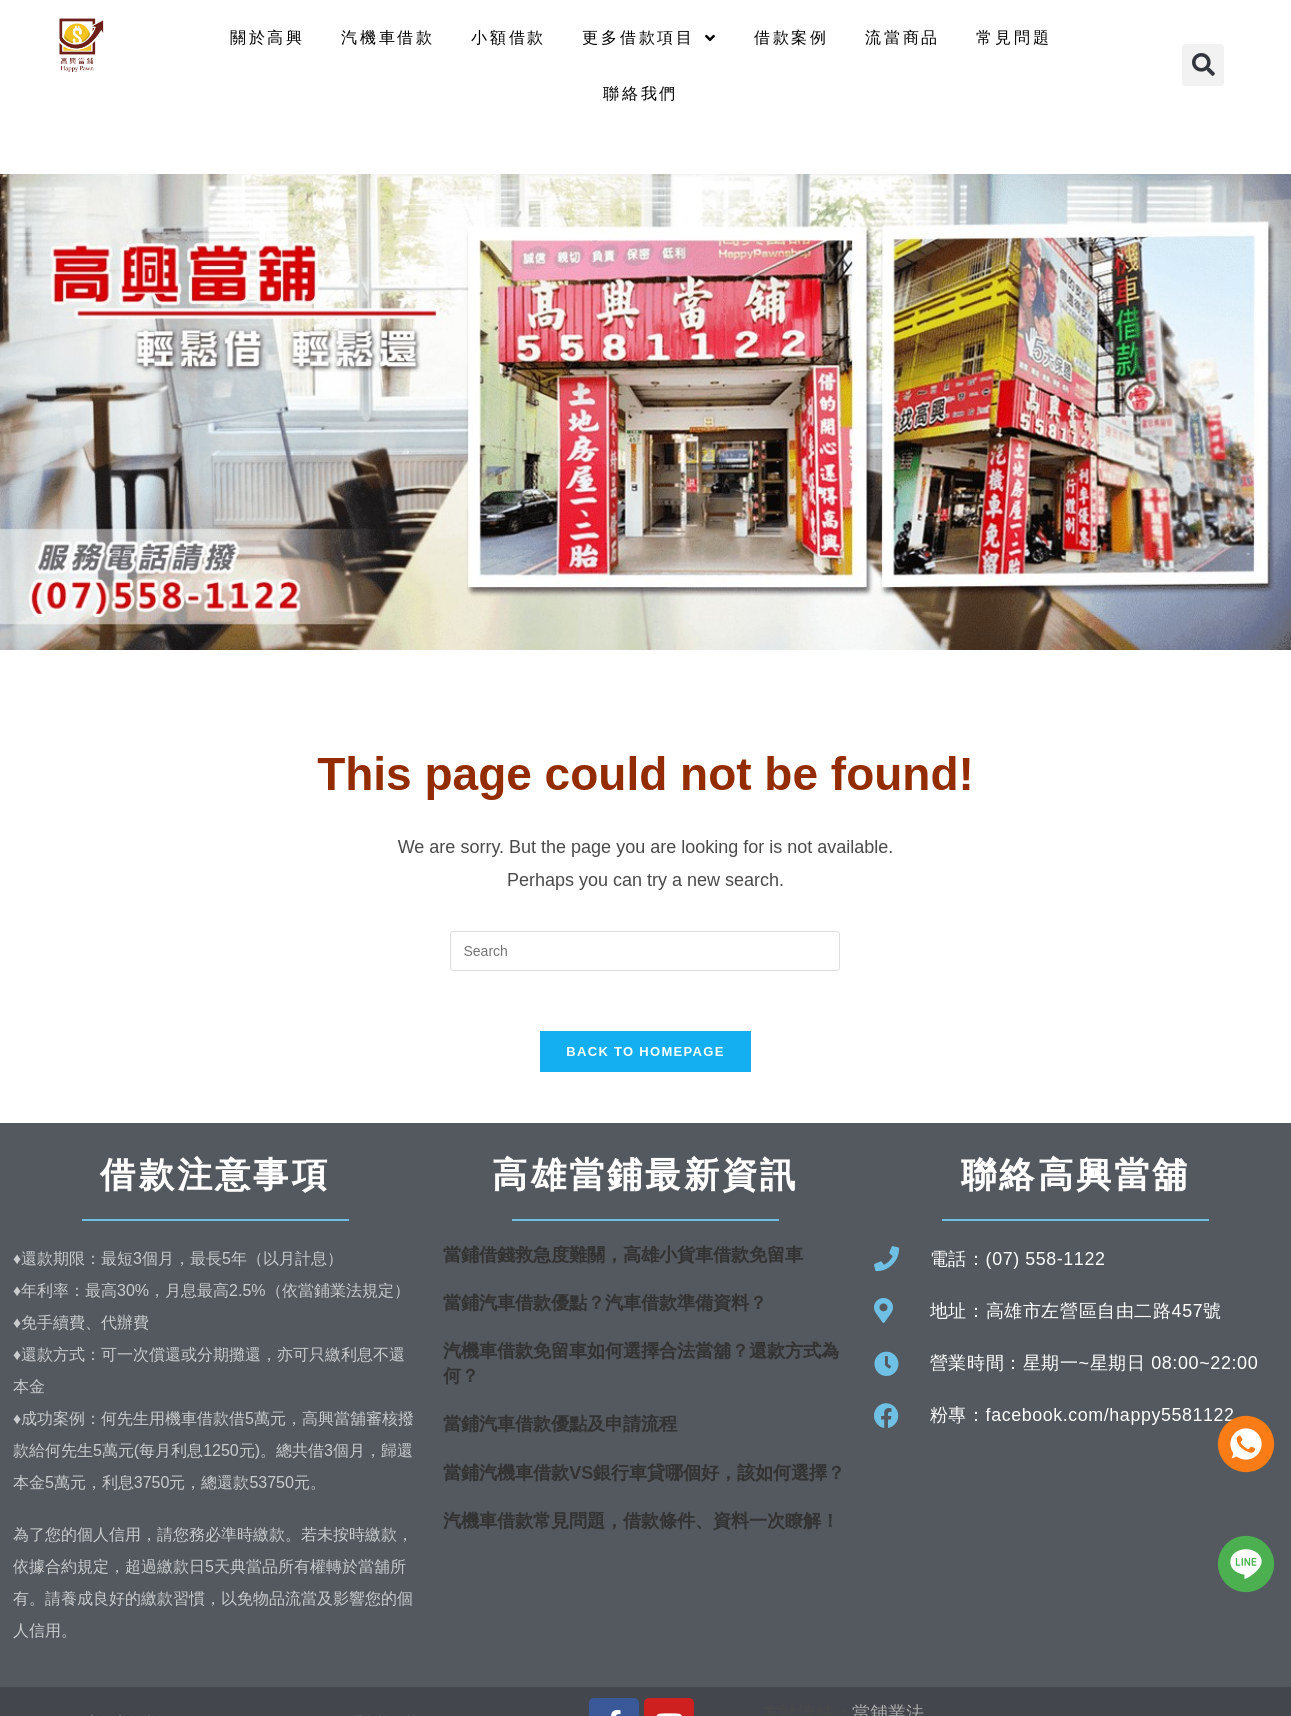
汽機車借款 (388, 37)
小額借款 (508, 37)
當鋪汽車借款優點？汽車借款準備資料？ (605, 1304)
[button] (1203, 65)
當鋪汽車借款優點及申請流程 (560, 1426)
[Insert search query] (645, 951)
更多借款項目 (650, 38)
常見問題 (1013, 37)
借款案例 (791, 37)
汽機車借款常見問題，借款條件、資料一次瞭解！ (641, 1522)
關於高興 (267, 37)
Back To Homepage (645, 1052)
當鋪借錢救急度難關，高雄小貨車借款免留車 (623, 1256)
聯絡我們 (640, 93)
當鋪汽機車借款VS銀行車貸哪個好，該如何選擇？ (644, 1474)
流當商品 (902, 37)
